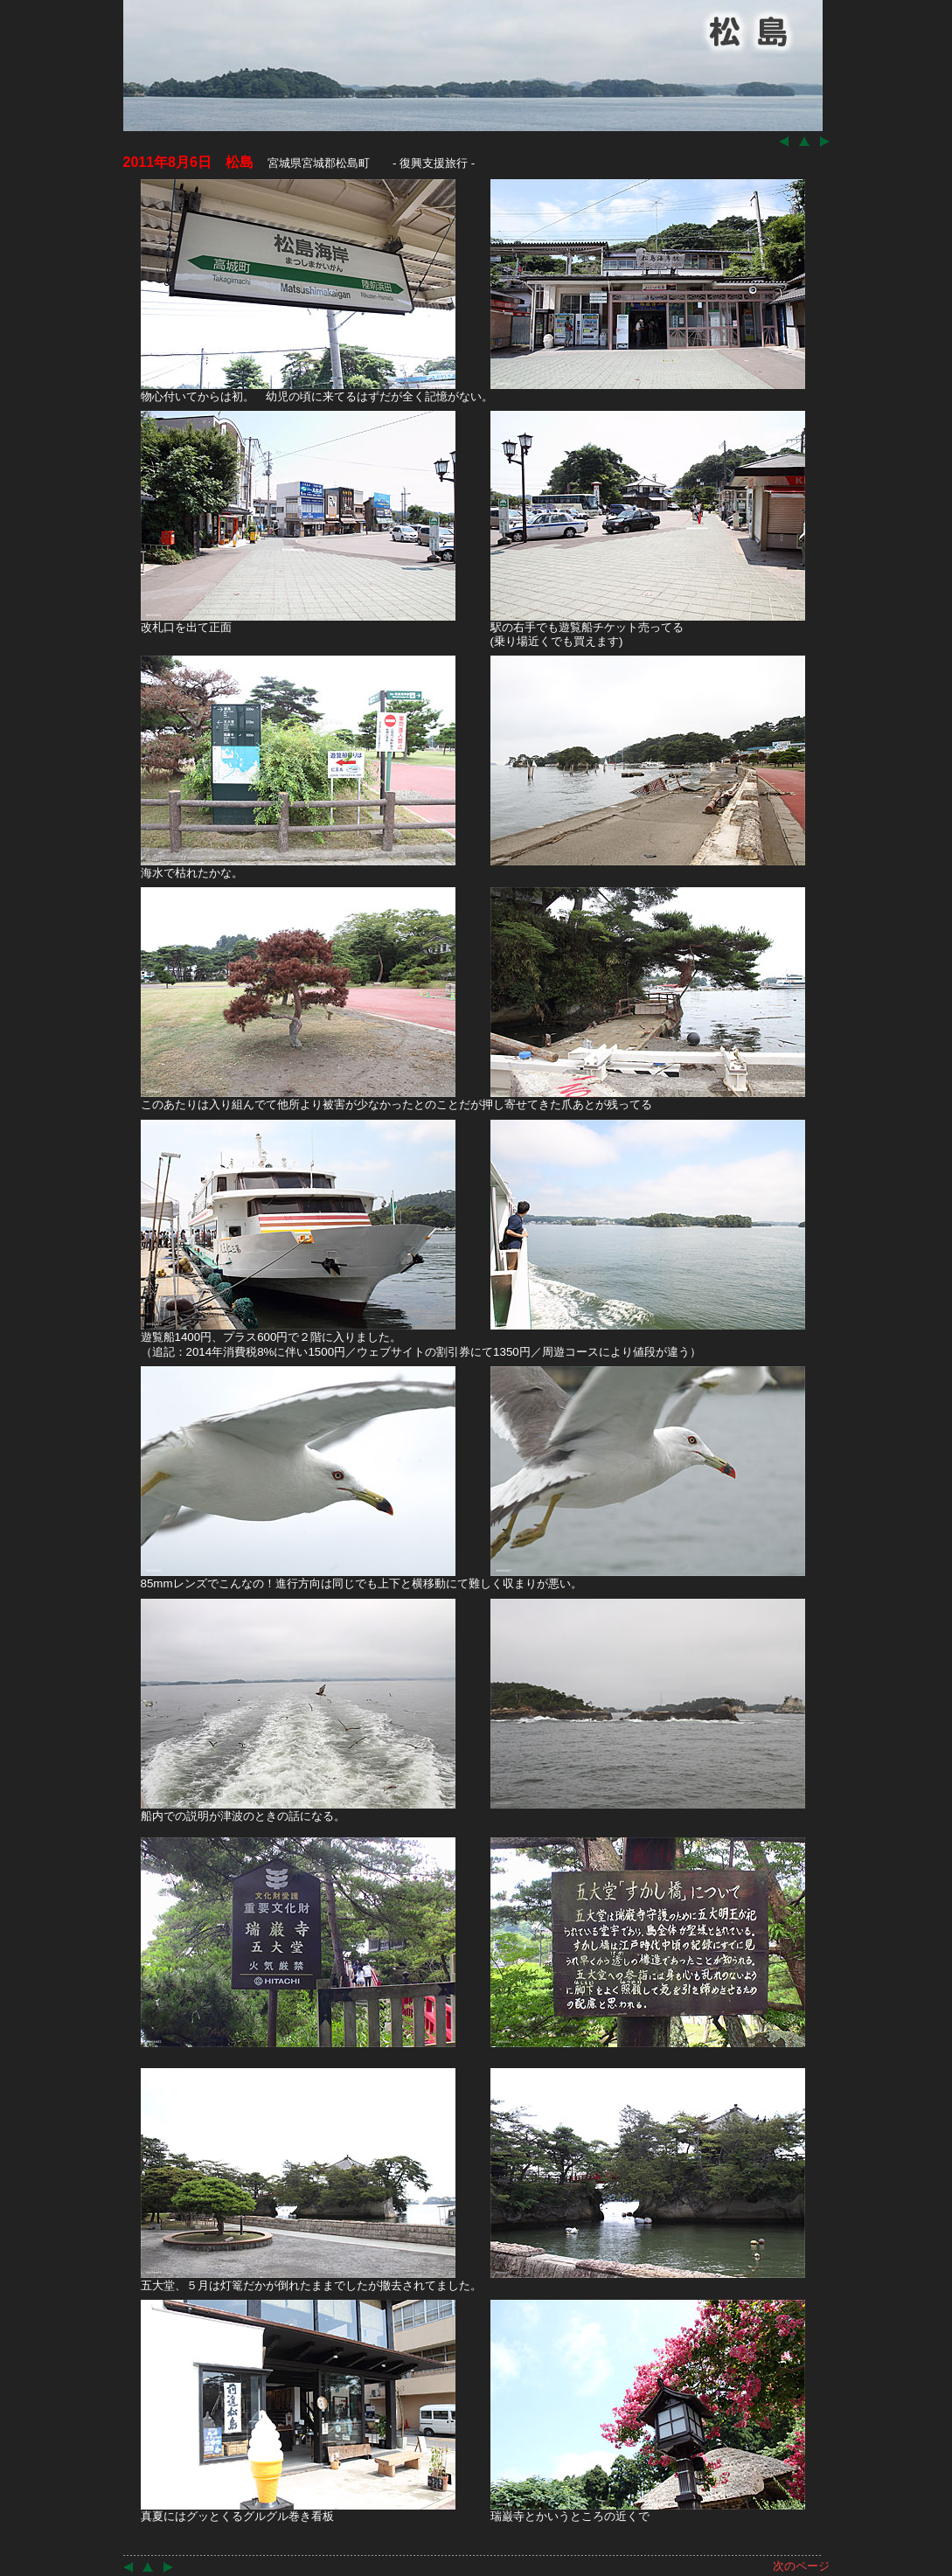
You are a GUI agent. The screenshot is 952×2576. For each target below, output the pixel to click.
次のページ (801, 2566)
